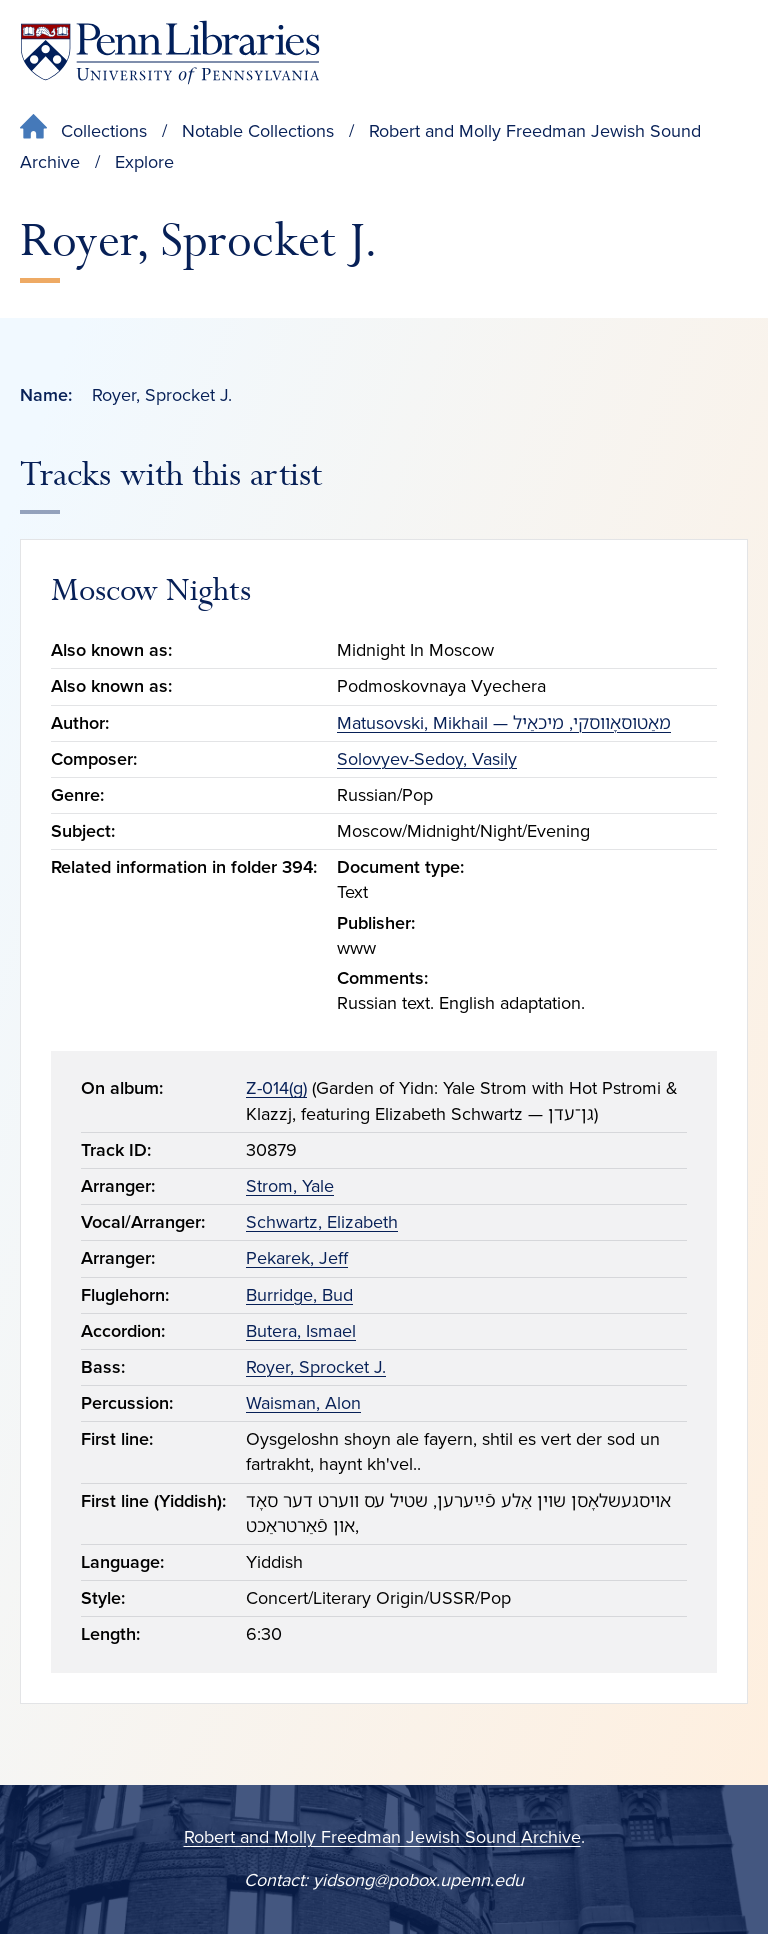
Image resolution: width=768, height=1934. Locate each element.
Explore (144, 162)
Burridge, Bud (299, 1295)
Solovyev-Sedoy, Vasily (427, 759)
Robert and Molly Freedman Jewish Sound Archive (382, 1837)
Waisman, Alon (303, 1403)
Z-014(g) (276, 1088)
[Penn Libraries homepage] (170, 52)
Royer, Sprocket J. (316, 1367)
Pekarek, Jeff (297, 1258)
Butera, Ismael (301, 1331)
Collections (104, 131)
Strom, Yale (290, 1186)
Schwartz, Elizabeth (322, 1222)
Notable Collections (258, 131)
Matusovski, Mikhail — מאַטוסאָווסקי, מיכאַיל (504, 723)
